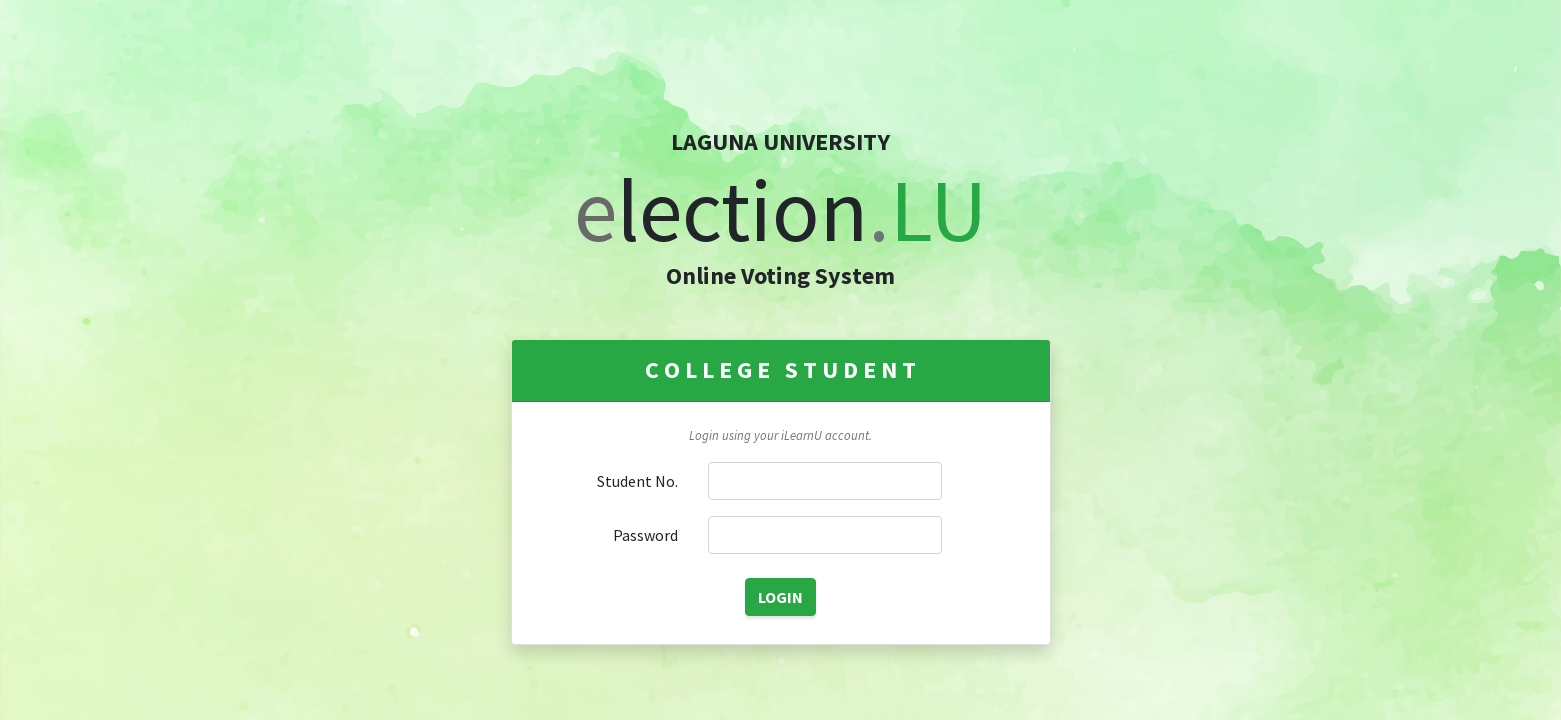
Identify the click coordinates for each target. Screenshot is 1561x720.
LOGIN (780, 597)
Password (645, 535)
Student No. (637, 481)
